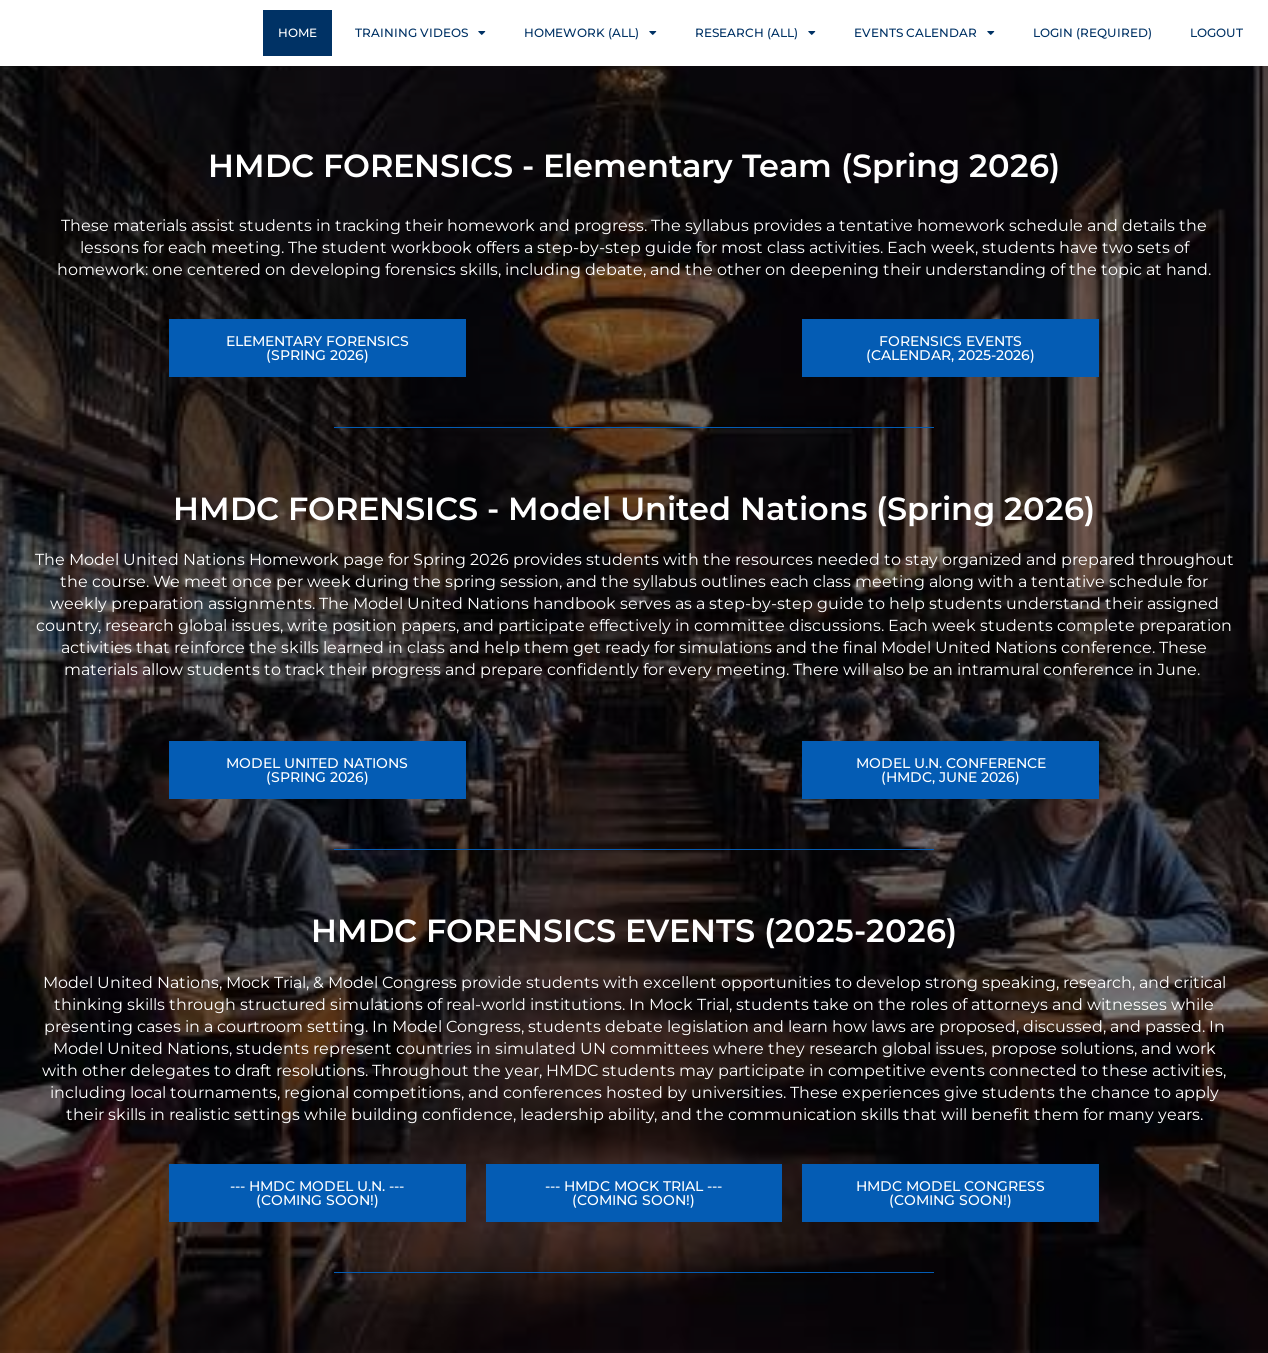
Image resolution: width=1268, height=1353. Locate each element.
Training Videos (420, 52)
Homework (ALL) (590, 52)
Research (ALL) (755, 52)
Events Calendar (924, 52)
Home (297, 51)
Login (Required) (1092, 51)
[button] (950, 809)
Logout (1216, 51)
